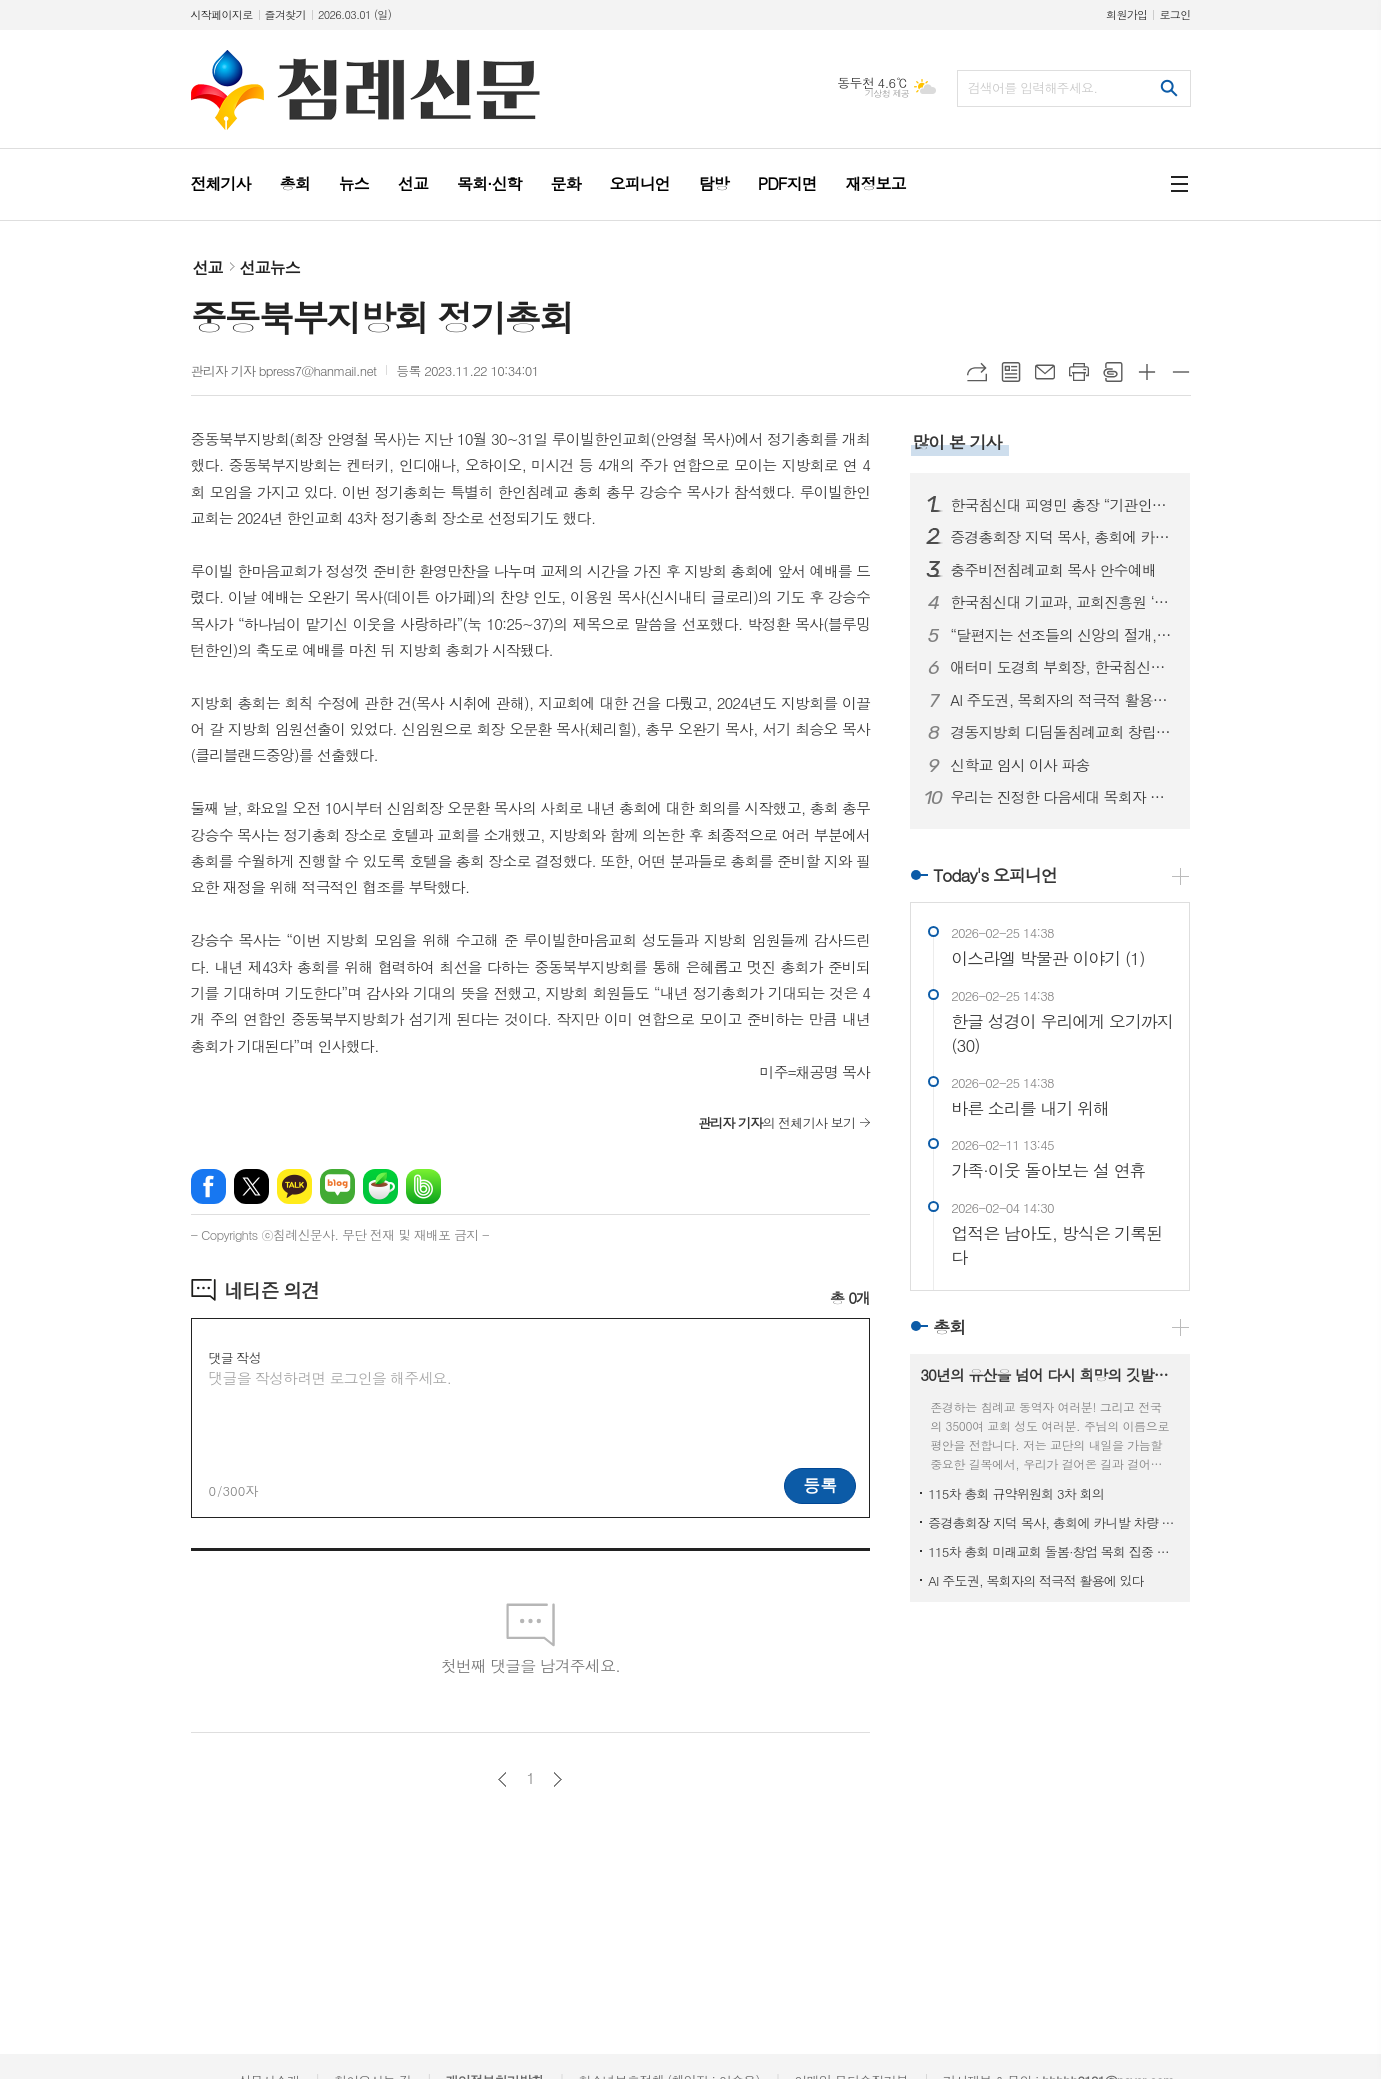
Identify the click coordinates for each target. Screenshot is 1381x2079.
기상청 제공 (887, 93)
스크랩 (1113, 372)
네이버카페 (380, 1186)
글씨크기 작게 (1181, 372)
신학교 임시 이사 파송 (1019, 765)
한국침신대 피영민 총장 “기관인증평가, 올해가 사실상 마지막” (1062, 505)
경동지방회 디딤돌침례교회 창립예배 (1062, 732)
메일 (1045, 372)
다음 (557, 1779)
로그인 (1174, 14)
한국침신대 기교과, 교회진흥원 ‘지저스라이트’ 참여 (1062, 602)
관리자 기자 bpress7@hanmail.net (284, 370)
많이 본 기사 (956, 442)
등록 (820, 1485)
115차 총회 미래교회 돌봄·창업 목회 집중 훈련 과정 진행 (1054, 1551)
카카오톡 (294, 1186)
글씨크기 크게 (1147, 372)
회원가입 (1126, 14)
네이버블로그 (337, 1186)
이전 (502, 1779)
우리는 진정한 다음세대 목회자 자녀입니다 (1062, 797)
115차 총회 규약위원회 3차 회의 (1016, 1493)
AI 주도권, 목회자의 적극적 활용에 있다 (1062, 700)
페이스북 (208, 1186)
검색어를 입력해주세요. (1033, 87)
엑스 (251, 1186)
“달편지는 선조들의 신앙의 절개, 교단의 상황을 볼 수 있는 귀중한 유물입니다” (1062, 635)
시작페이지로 (222, 14)
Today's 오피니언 (995, 875)
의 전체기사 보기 (776, 1122)
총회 (949, 1327)
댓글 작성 (235, 1357)
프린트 (1079, 372)
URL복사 (977, 372)
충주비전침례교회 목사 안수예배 (1053, 570)
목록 (1011, 372)
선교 (208, 267)
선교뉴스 (270, 267)
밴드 (423, 1186)
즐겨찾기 (285, 14)
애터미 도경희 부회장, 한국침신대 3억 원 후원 (1062, 667)
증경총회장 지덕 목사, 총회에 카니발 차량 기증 (1062, 537)
